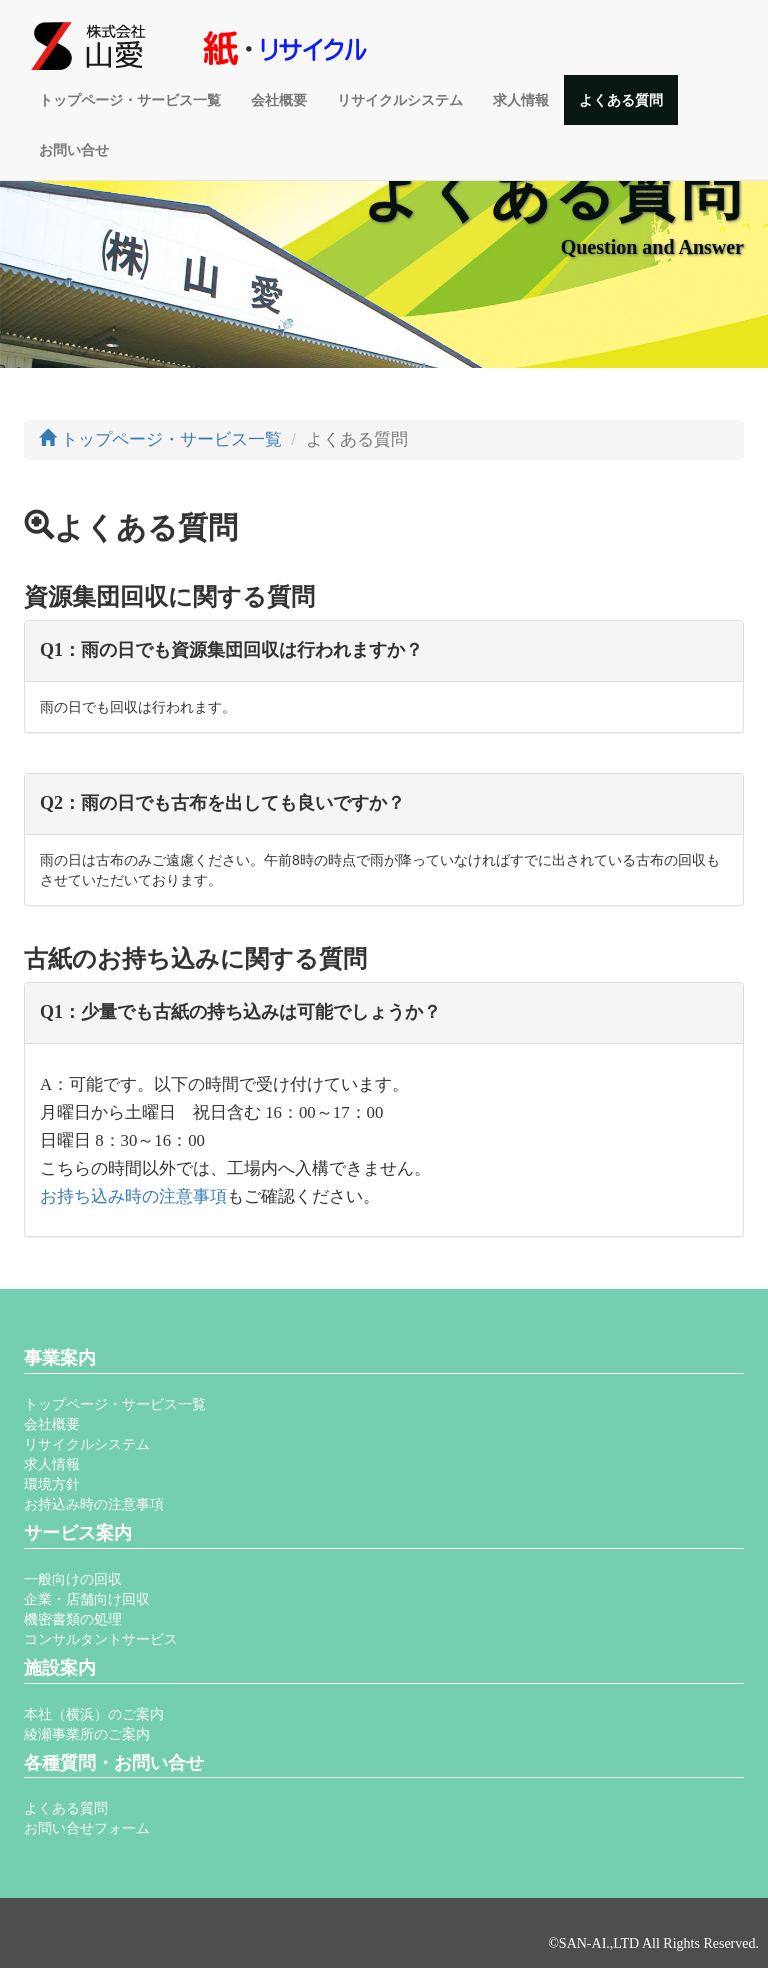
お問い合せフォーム (87, 1828)
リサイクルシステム (400, 100)
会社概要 (279, 100)
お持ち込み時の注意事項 (133, 1196)
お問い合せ (74, 150)
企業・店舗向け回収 (87, 1599)
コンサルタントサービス (101, 1639)
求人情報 (521, 100)
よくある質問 (621, 100)
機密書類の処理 (73, 1619)
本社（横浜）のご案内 (94, 1714)
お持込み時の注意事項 (94, 1504)
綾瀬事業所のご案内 (87, 1734)
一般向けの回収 (73, 1579)
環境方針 (52, 1484)
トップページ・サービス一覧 (130, 100)
